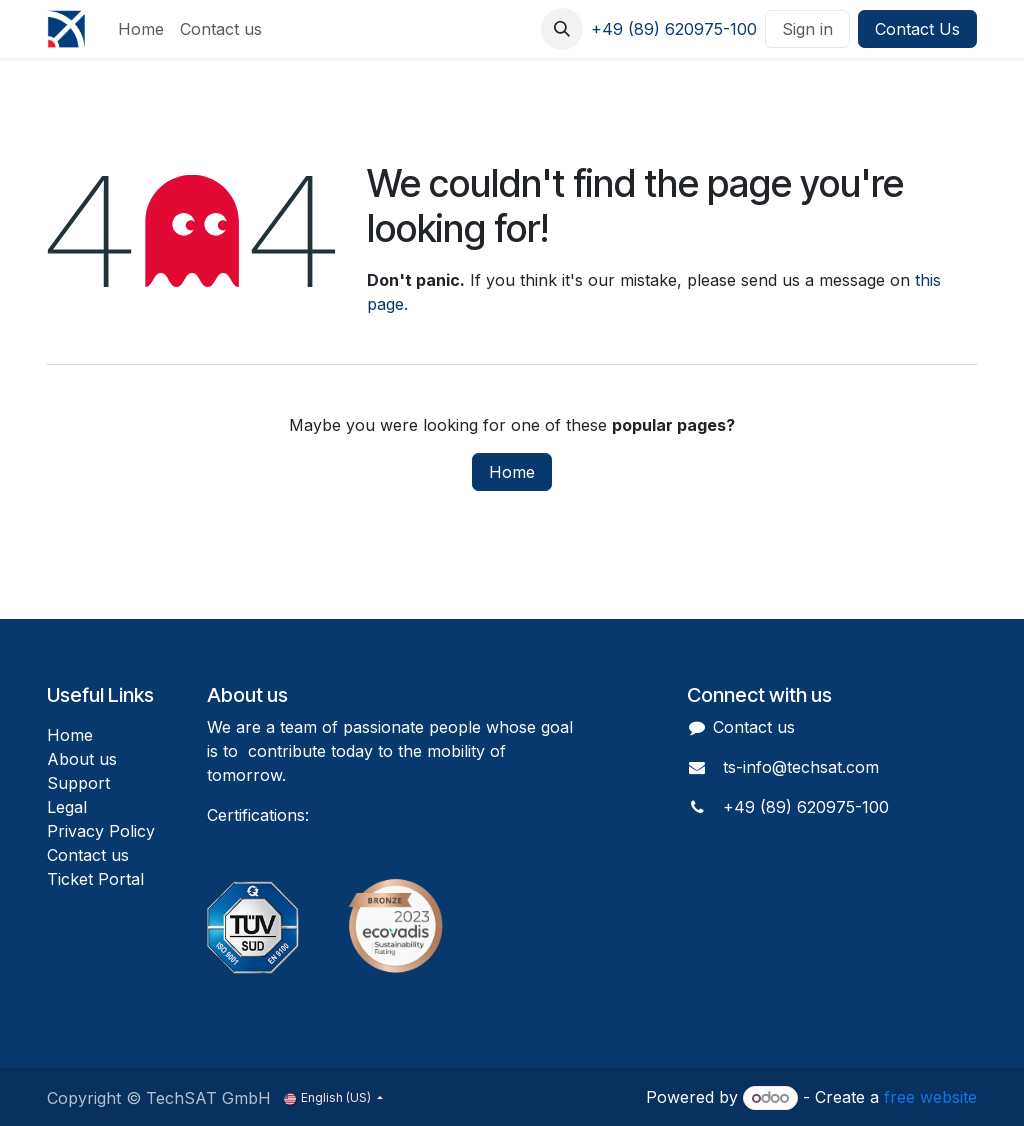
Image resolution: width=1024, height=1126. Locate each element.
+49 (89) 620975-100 (674, 29)
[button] (562, 29)
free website (930, 1097)
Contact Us (917, 29)
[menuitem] (141, 29)
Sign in (807, 29)
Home (512, 472)
